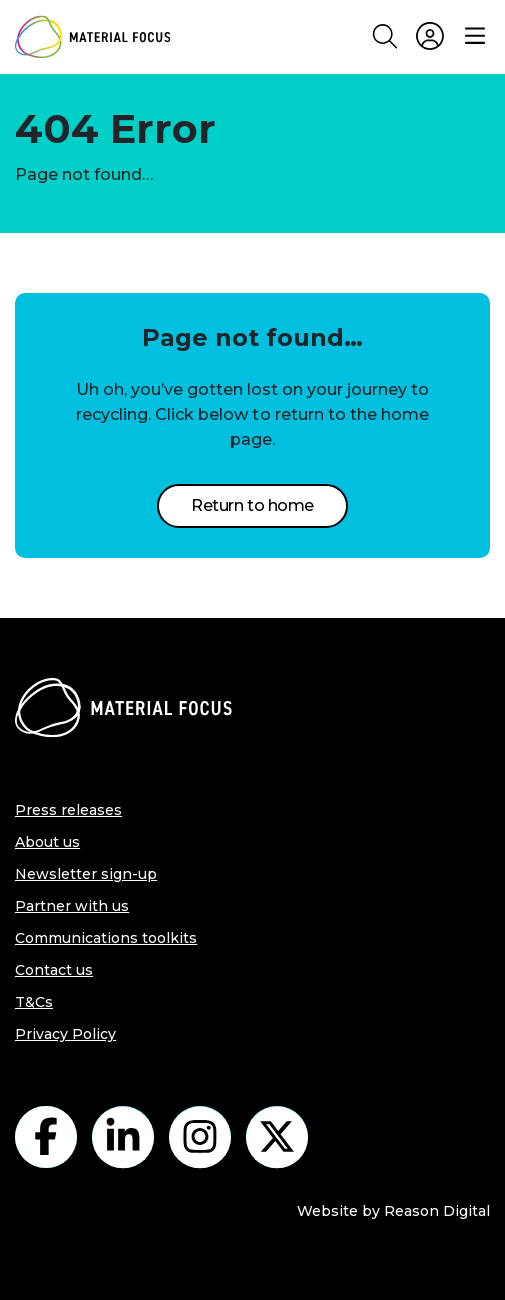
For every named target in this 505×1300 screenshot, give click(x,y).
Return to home (252, 505)
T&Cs (34, 1002)
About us (47, 842)
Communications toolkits (106, 938)
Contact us (54, 970)
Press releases (68, 810)
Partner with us (72, 906)
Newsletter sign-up (86, 874)
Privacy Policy (65, 1034)
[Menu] (475, 37)
